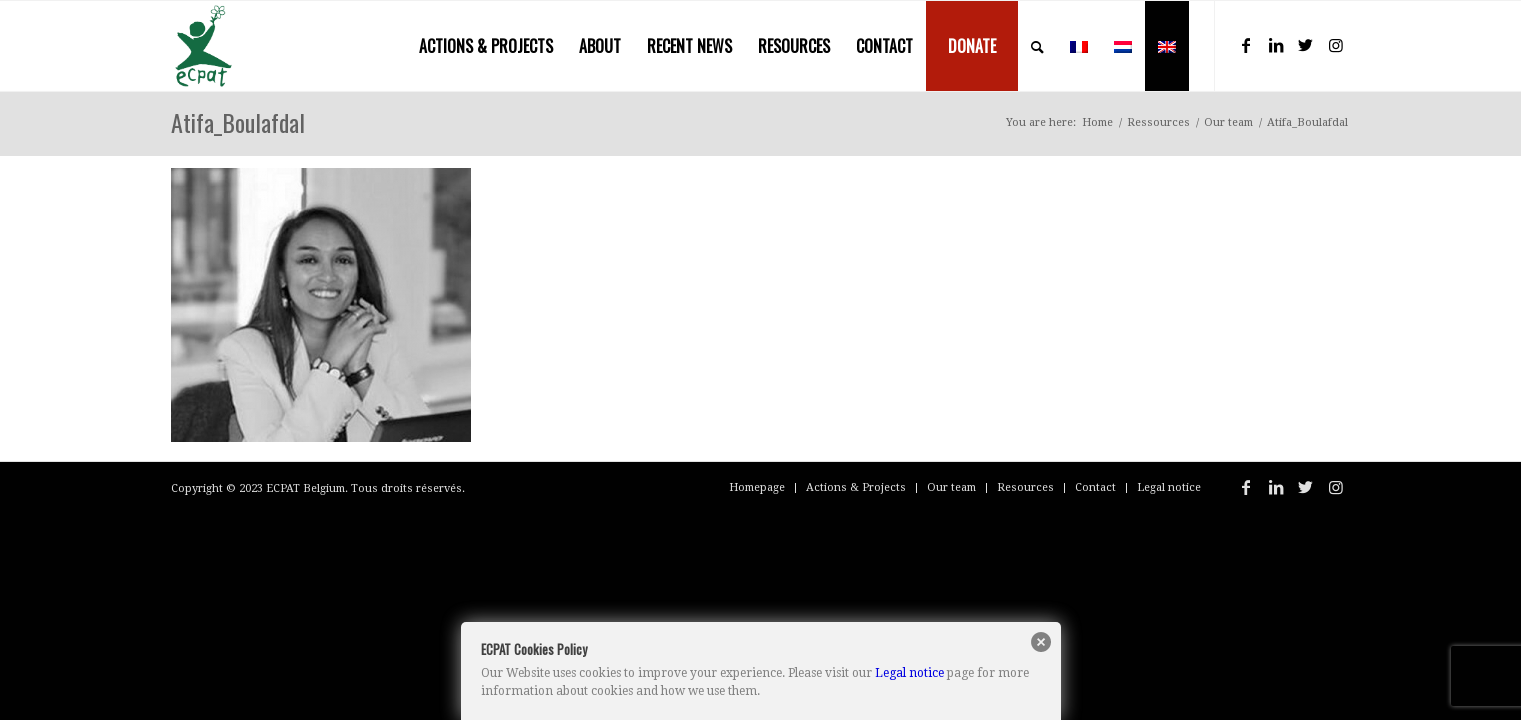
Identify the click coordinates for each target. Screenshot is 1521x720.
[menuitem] (486, 46)
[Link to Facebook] (1246, 45)
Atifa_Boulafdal (238, 122)
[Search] (1037, 46)
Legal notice (909, 673)
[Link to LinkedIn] (1276, 45)
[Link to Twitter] (1306, 45)
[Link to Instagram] (1336, 45)
